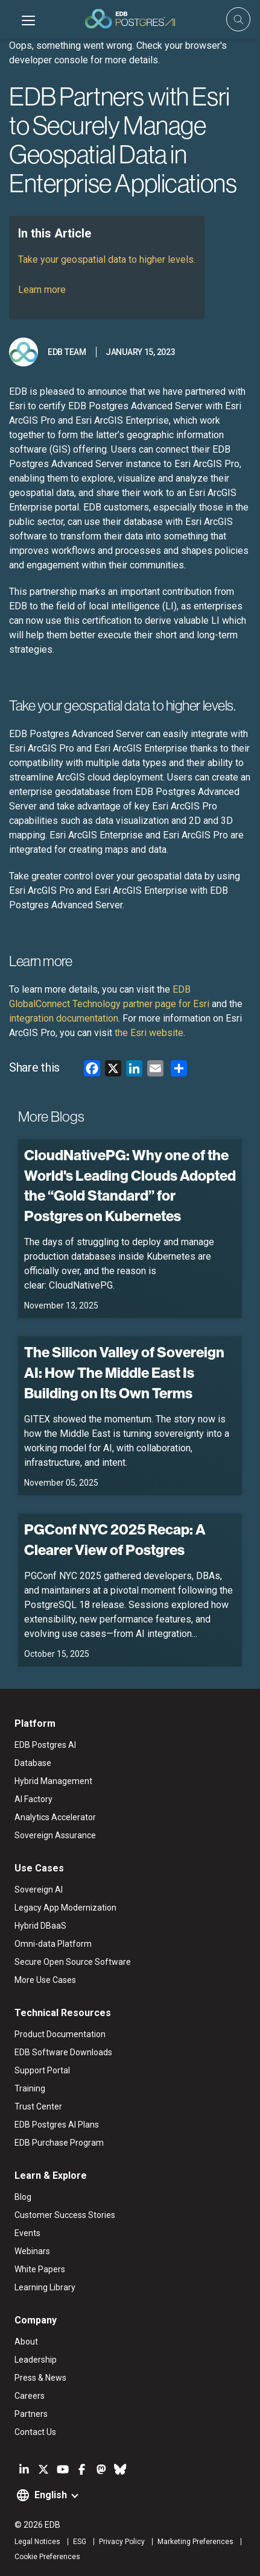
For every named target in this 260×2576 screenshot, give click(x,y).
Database (32, 1763)
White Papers (39, 2269)
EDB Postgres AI (45, 1745)
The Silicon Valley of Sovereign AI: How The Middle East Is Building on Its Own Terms (124, 1372)
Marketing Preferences (195, 2541)
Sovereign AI (38, 1889)
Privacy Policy (122, 2541)
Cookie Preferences (47, 2556)
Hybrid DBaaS (40, 1925)
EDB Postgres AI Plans (56, 2124)
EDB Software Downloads (63, 2052)
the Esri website (149, 1032)
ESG (79, 2541)
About (26, 2341)
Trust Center (38, 2106)
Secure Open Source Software (72, 1962)
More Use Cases (45, 1980)
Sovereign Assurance (55, 1835)
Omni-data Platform (53, 1944)
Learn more (42, 289)
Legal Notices (37, 2541)
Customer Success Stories (64, 2215)
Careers (29, 2396)
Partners (31, 2414)
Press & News (40, 2378)
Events (27, 2233)
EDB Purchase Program (59, 2142)
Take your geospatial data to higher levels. (106, 259)
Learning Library (44, 2287)
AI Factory (33, 1799)
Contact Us (35, 2432)
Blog (22, 2197)
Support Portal (42, 2070)
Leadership (35, 2359)
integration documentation (63, 1018)
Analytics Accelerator (55, 1817)
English (50, 2495)
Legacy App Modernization (65, 1907)
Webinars (32, 2251)
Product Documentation (60, 2034)
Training (29, 2088)
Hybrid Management (53, 1781)
